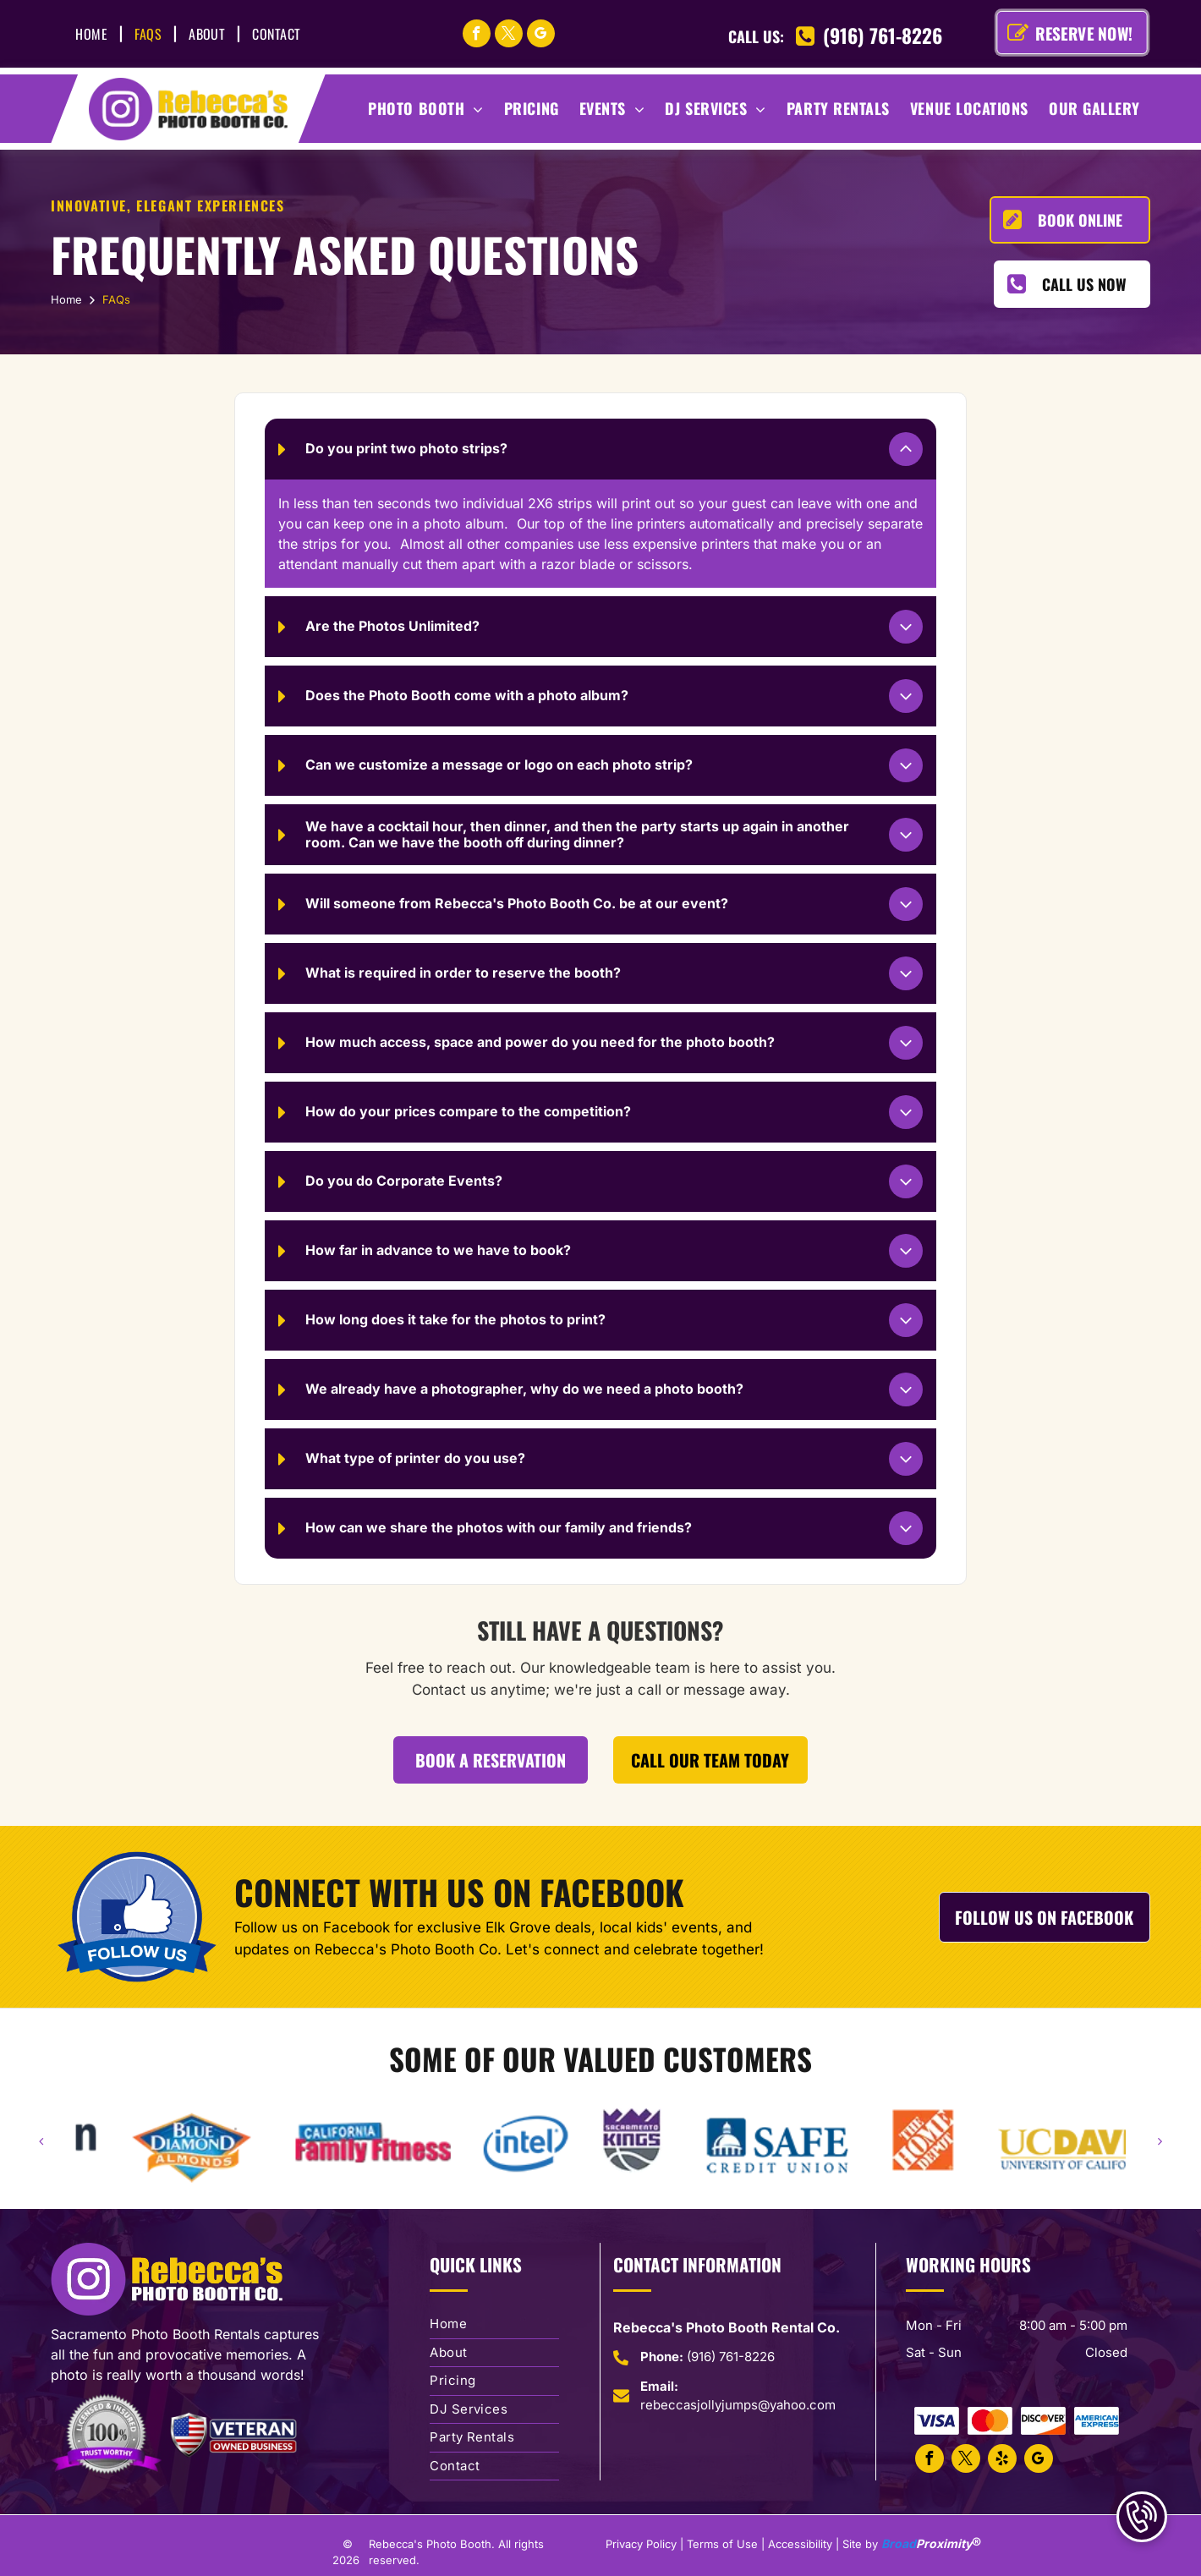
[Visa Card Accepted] (936, 2421)
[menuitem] (93, 34)
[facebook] (477, 35)
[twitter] (509, 35)
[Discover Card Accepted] (1043, 2421)
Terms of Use (722, 2544)
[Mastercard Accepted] (990, 2421)
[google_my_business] (541, 35)
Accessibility (800, 2544)
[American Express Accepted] (1096, 2421)
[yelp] (1002, 2460)
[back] (41, 2141)
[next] (1160, 2141)
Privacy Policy (641, 2544)
